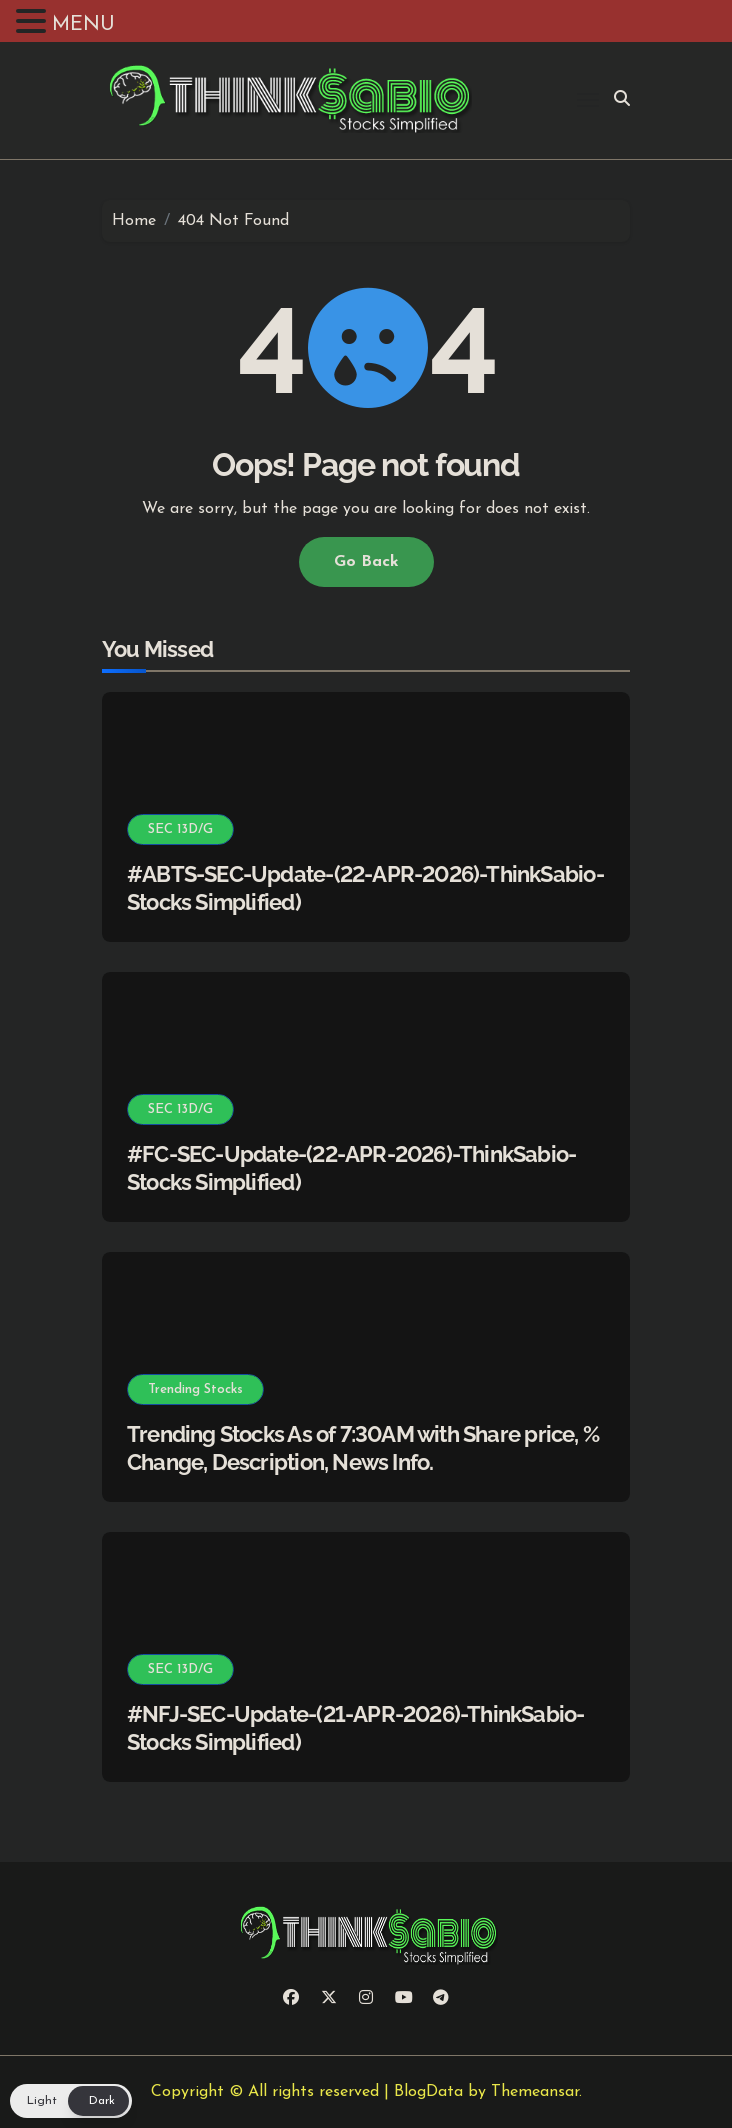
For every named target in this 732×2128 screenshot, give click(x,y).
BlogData (428, 2092)
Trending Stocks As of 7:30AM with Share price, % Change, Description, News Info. (363, 1448)
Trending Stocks (195, 1389)
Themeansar (535, 2092)
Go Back (366, 562)
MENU (83, 25)
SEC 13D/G (180, 829)
